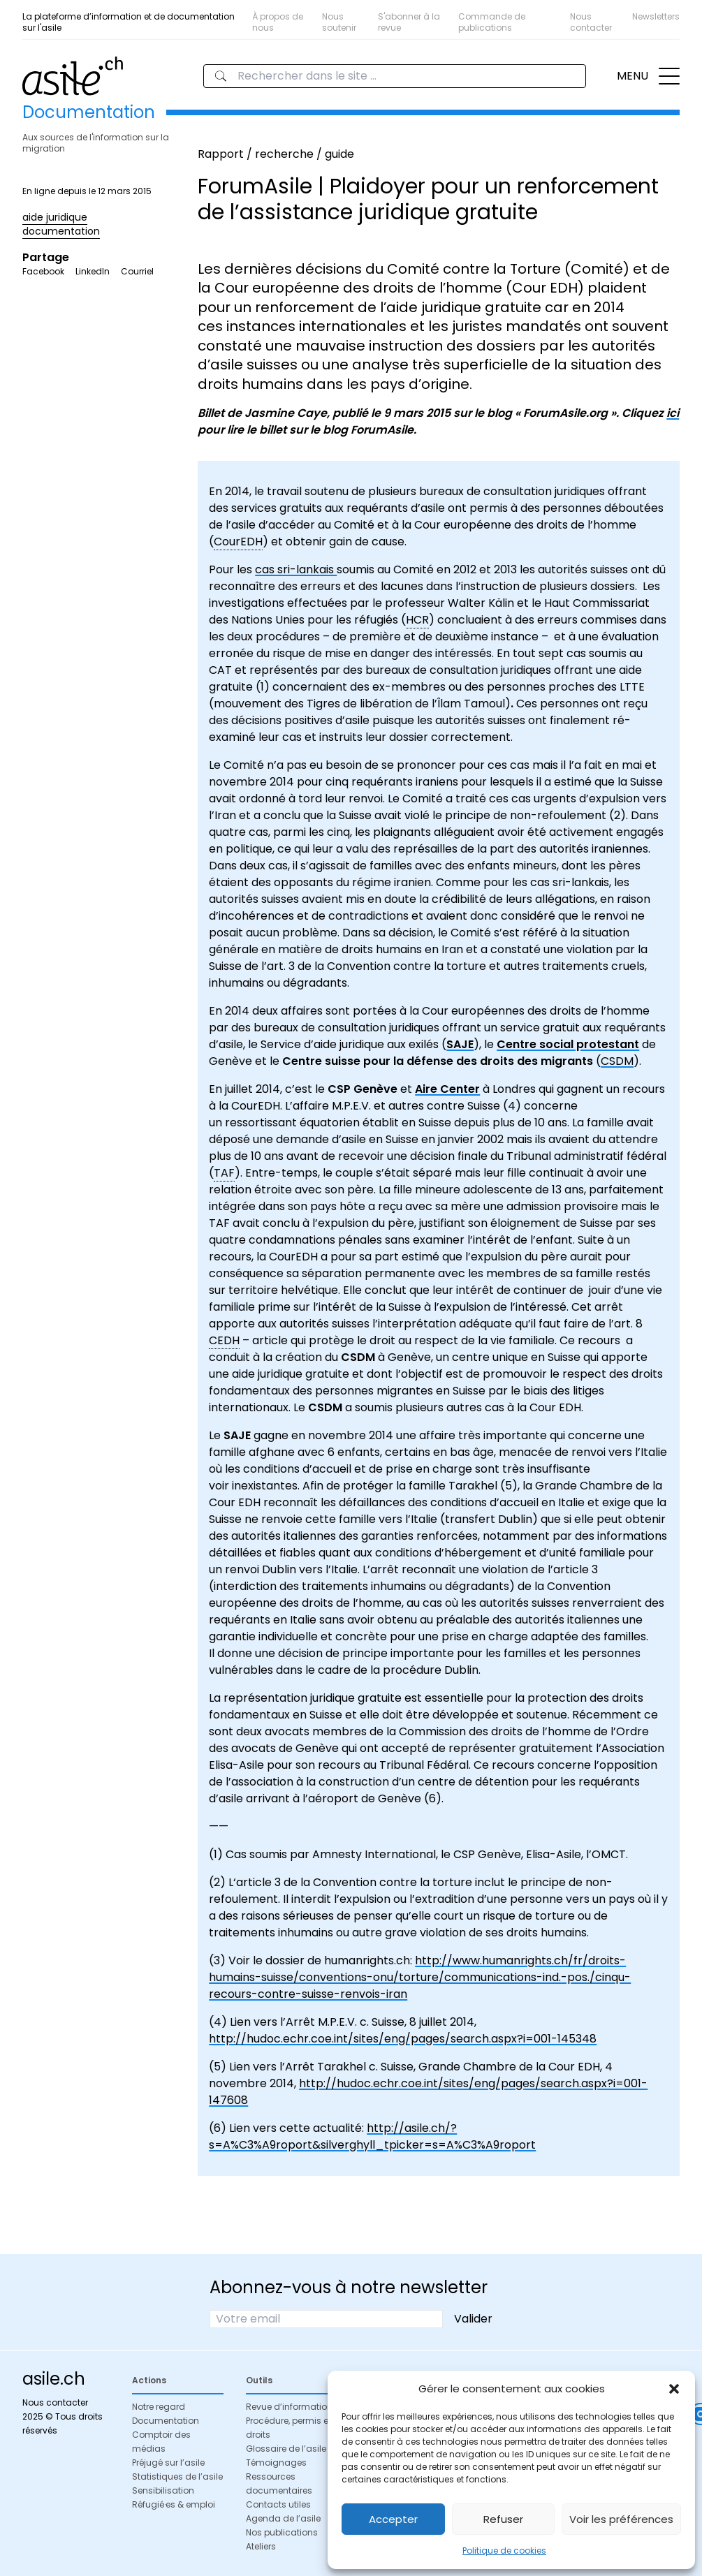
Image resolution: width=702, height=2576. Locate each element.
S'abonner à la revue (409, 22)
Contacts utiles (278, 2504)
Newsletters (656, 16)
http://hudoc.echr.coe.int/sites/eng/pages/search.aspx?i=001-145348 (403, 2039)
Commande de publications (491, 22)
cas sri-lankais (296, 569)
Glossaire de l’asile (286, 2448)
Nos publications (282, 2532)
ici (672, 413)
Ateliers (261, 2546)
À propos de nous (277, 22)
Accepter (393, 2519)
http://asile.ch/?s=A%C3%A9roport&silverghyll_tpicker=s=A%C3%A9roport (372, 2136)
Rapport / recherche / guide (276, 154)
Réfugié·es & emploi (173, 2504)
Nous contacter (591, 22)
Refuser (503, 2519)
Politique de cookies (504, 2550)
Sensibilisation (163, 2490)
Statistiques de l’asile (177, 2476)
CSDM (617, 1061)
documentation (61, 231)
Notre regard (158, 2407)
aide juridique (54, 217)
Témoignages (276, 2462)
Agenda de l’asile (283, 2518)
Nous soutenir (339, 22)
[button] (674, 2389)
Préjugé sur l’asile (168, 2462)
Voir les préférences (621, 2519)
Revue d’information (289, 2407)
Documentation (165, 2421)
